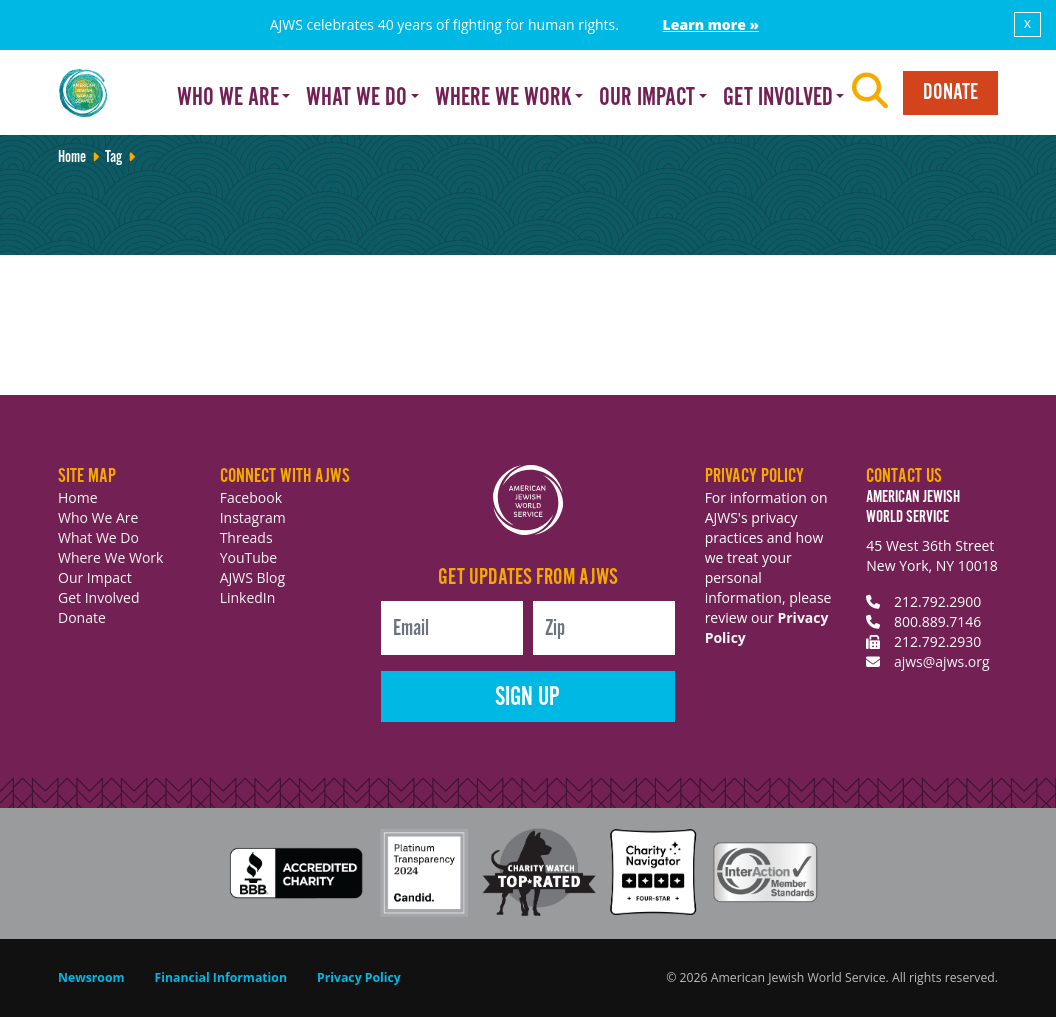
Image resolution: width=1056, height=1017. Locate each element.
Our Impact (95, 577)
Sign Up (527, 697)
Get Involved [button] (778, 98)
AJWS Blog (252, 577)
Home (72, 157)
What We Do (98, 537)
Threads (246, 537)
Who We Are (98, 517)
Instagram (253, 517)
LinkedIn (248, 597)
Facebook (251, 497)
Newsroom (91, 977)
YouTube (249, 557)
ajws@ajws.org (942, 661)
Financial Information (221, 977)
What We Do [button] (356, 98)
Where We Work (110, 557)
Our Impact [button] (647, 98)
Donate (950, 92)
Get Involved (99, 597)
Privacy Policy (359, 977)
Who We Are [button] (228, 98)
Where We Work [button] (503, 98)
